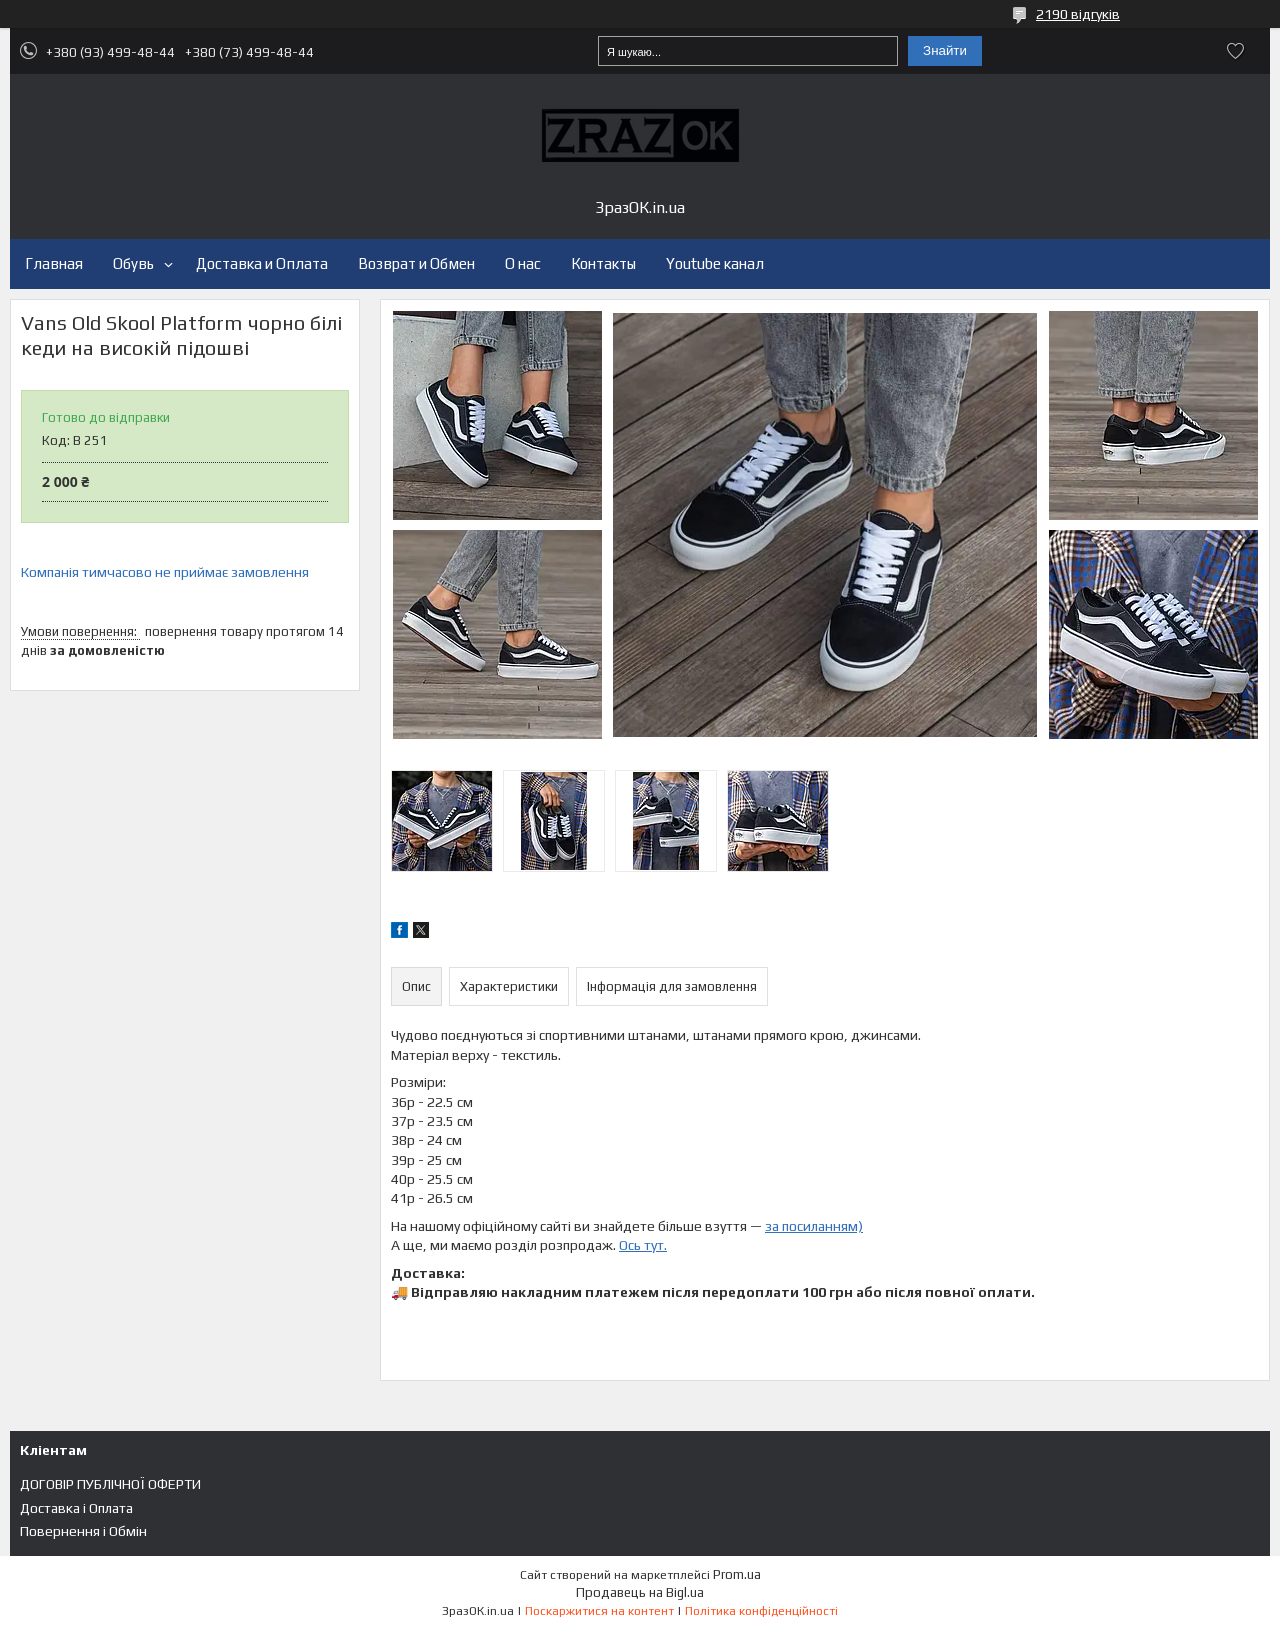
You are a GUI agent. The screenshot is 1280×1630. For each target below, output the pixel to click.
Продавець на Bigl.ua (640, 1592)
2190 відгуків (1078, 14)
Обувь (133, 263)
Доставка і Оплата (76, 1508)
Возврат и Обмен (416, 263)
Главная (54, 263)
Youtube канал (715, 263)
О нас (523, 263)
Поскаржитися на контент (599, 1611)
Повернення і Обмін (83, 1531)
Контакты (603, 263)
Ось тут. (643, 1245)
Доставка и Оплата (262, 263)
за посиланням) (814, 1226)
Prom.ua (737, 1574)
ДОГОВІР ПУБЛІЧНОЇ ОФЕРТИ (110, 1484)
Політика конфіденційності (761, 1611)
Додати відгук (1235, 51)
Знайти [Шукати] (945, 50)
